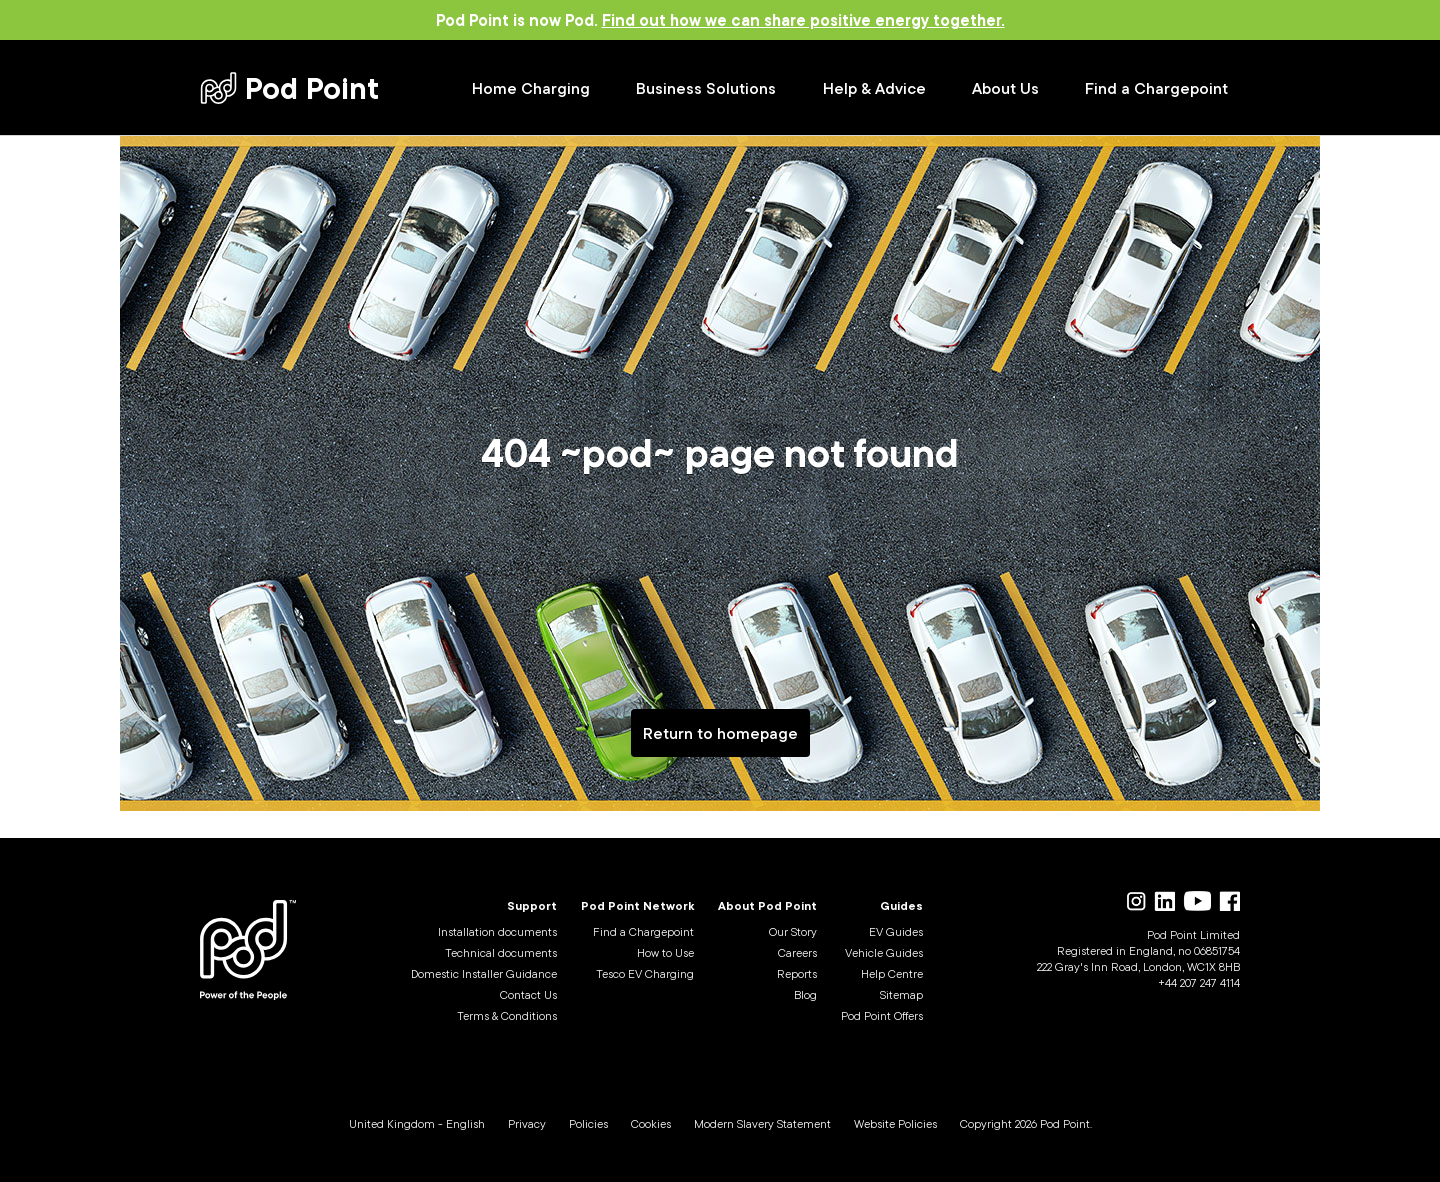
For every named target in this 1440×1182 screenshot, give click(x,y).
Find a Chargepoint (643, 931)
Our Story (793, 931)
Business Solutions (706, 88)
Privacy (527, 1123)
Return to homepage (720, 733)
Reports (797, 973)
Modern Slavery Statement (762, 1123)
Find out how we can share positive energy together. (803, 20)
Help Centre (892, 973)
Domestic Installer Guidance (484, 973)
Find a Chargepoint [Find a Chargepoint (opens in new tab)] (1156, 88)
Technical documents (501, 952)
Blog (805, 994)
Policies (588, 1123)
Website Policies (895, 1123)
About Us (1005, 88)
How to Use (665, 952)
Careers (797, 952)
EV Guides (896, 931)
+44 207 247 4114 (1199, 982)
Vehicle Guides (884, 952)
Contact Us (528, 994)
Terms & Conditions (507, 1015)
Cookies (651, 1123)
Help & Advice (874, 88)
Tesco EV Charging (645, 973)
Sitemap (901, 994)
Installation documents (497, 931)
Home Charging (531, 88)
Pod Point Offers (882, 1015)
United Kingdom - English (417, 1123)
